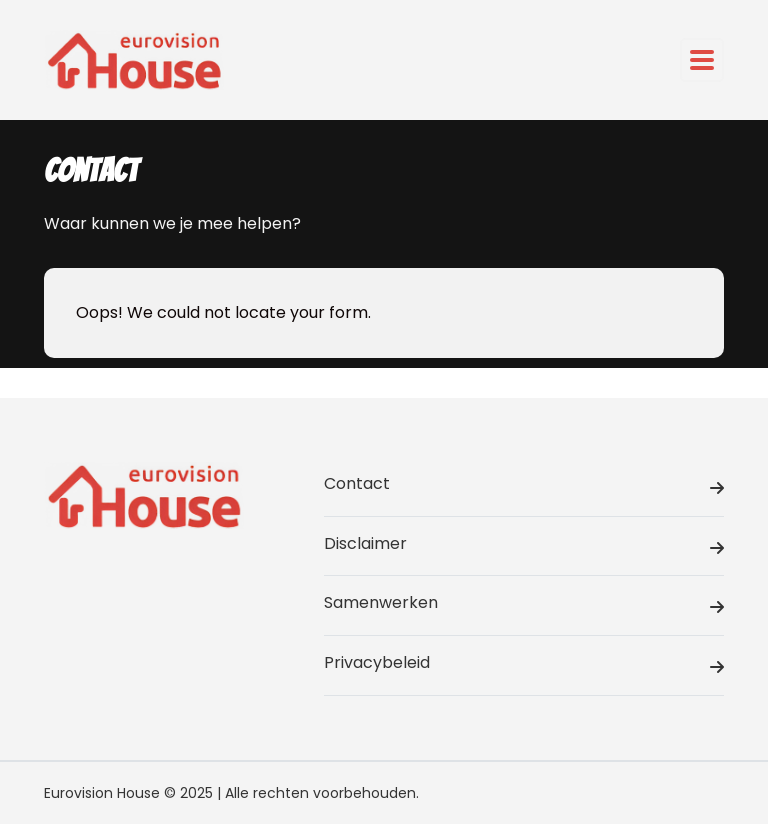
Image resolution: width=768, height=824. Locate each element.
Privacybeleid (524, 666)
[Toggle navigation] (702, 60)
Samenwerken (524, 606)
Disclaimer (524, 547)
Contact (524, 487)
